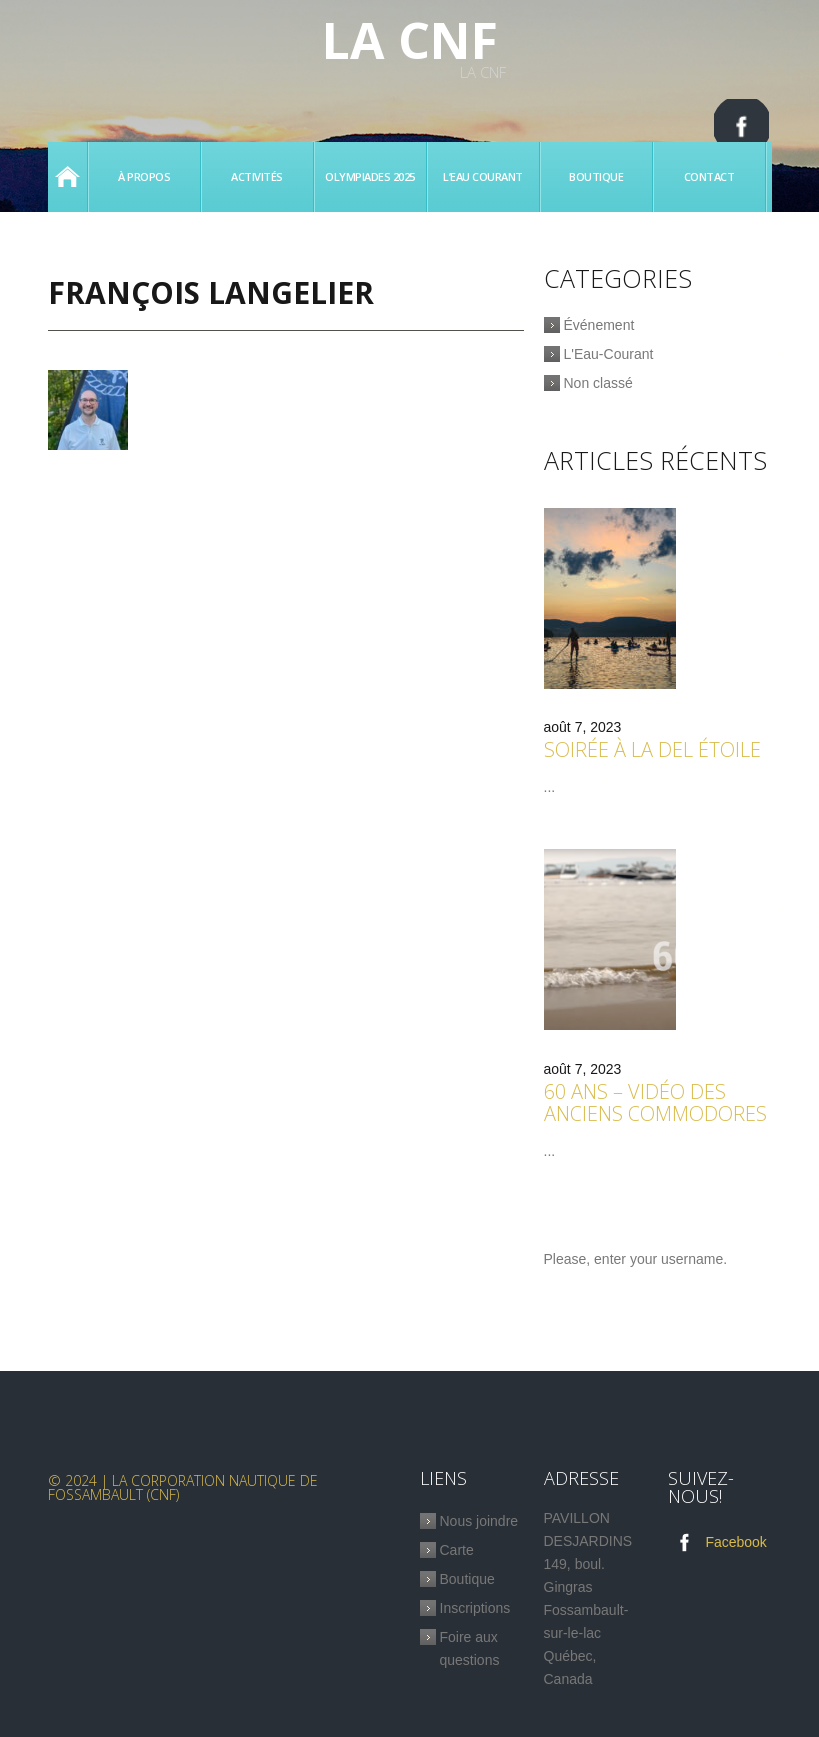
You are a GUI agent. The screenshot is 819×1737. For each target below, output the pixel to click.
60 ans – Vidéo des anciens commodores (655, 1107)
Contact (709, 176)
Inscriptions (475, 1614)
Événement (599, 325)
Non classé (598, 383)
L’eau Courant (483, 176)
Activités (257, 176)
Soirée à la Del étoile (652, 752)
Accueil (67, 177)
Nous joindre (479, 1527)
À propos (144, 176)
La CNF (410, 40)
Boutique (596, 176)
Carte (457, 1556)
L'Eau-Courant (609, 354)
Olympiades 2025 (370, 176)
